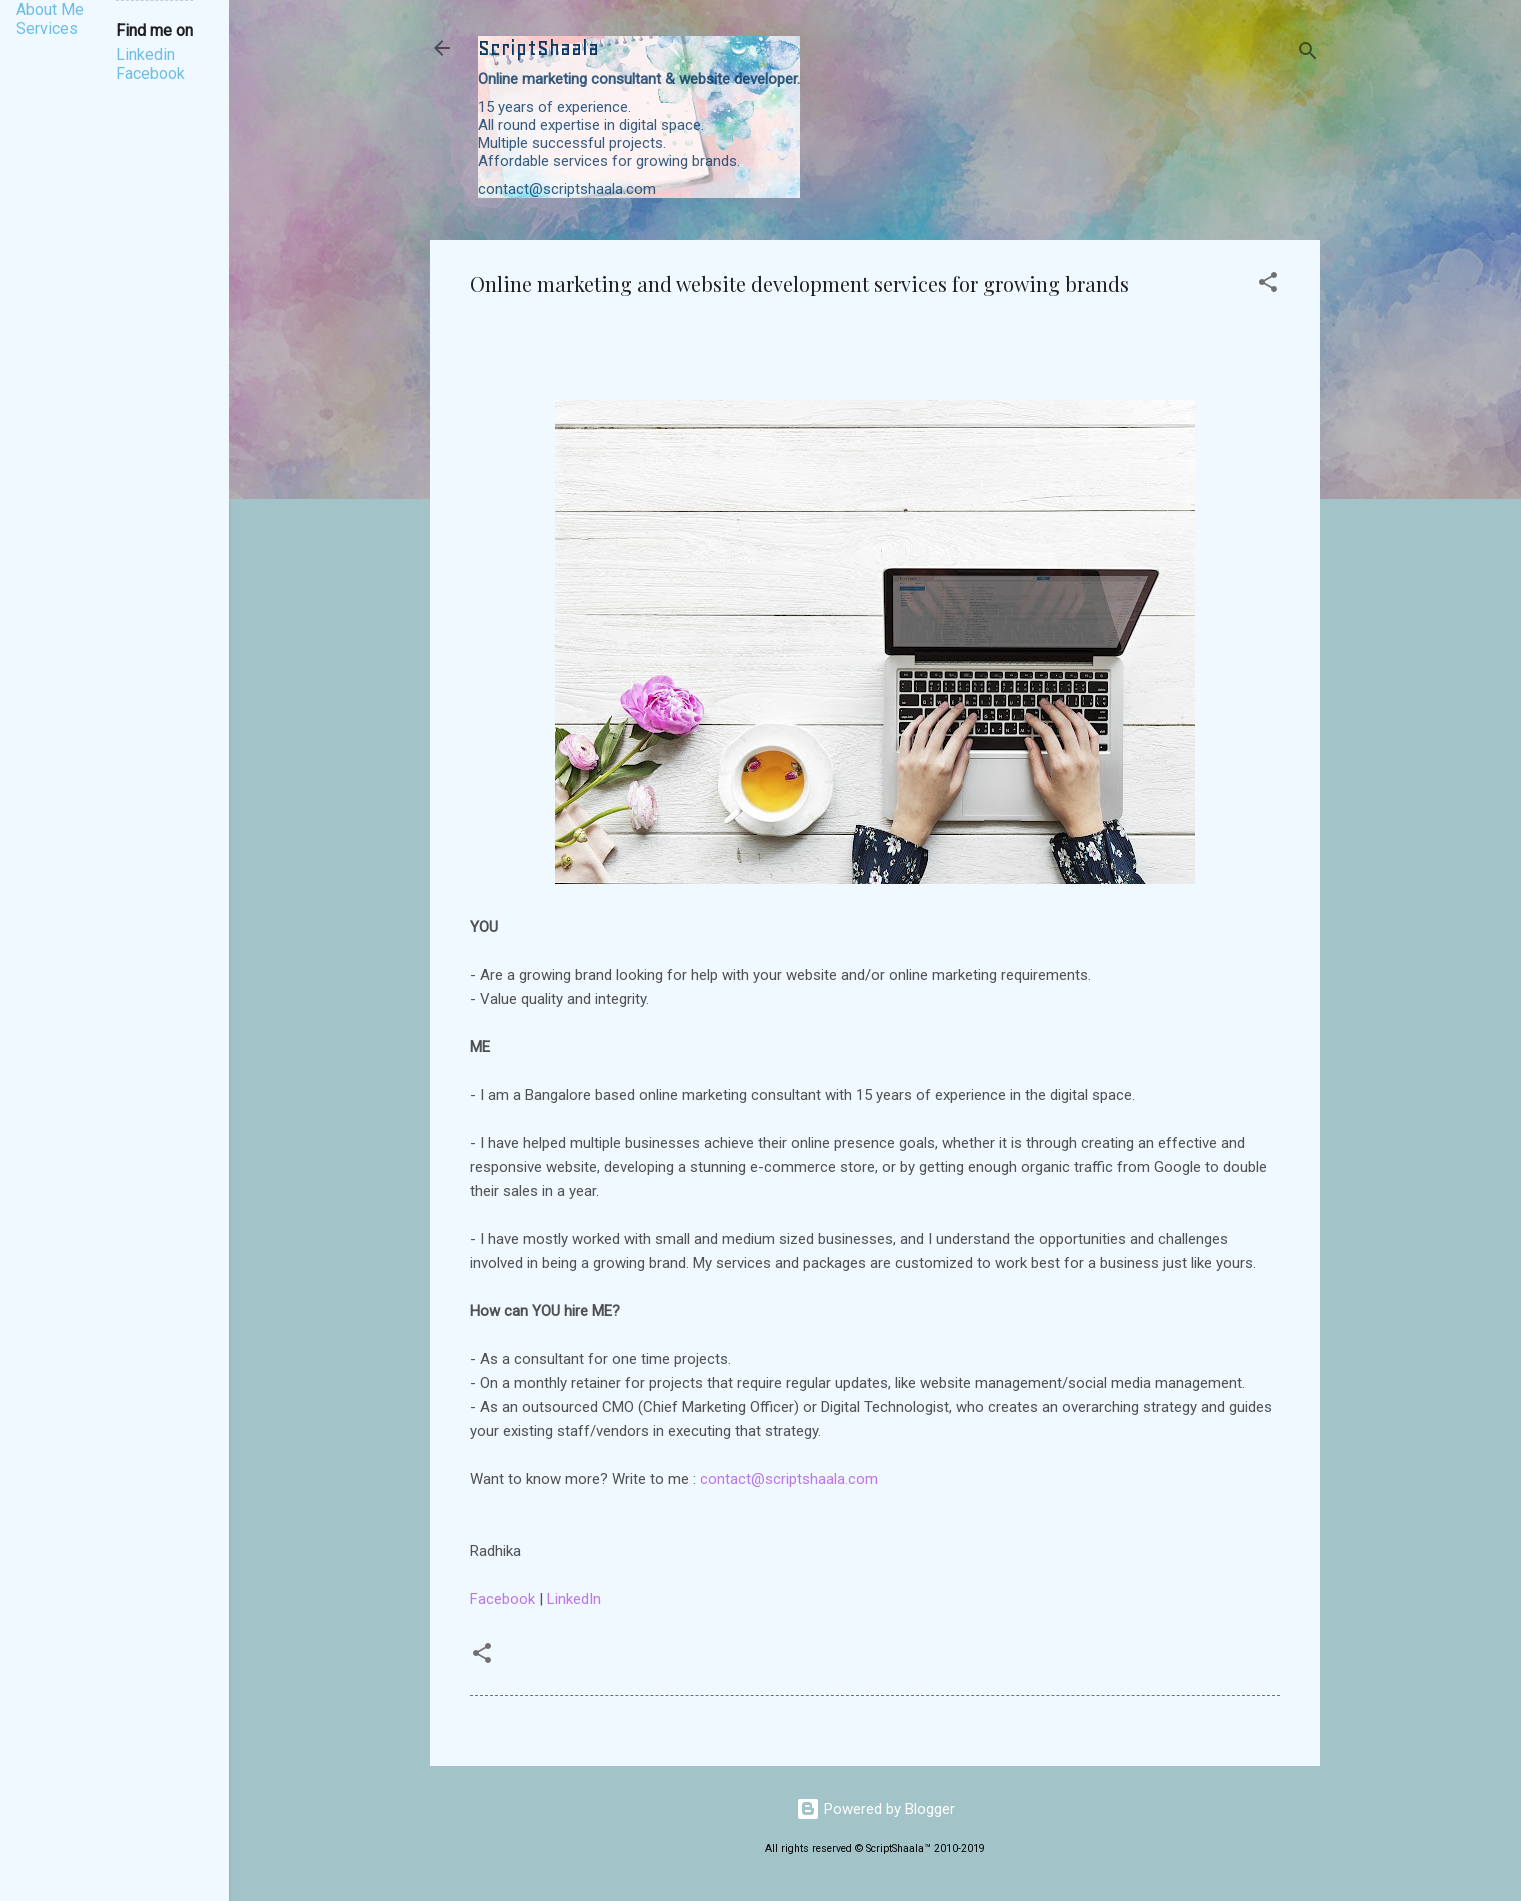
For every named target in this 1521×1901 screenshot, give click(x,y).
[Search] (1308, 54)
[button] (1268, 285)
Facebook (502, 1599)
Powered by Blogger (875, 1809)
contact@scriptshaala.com (789, 1479)
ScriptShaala (538, 48)
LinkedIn (574, 1599)
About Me (50, 9)
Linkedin (145, 54)
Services (47, 28)
